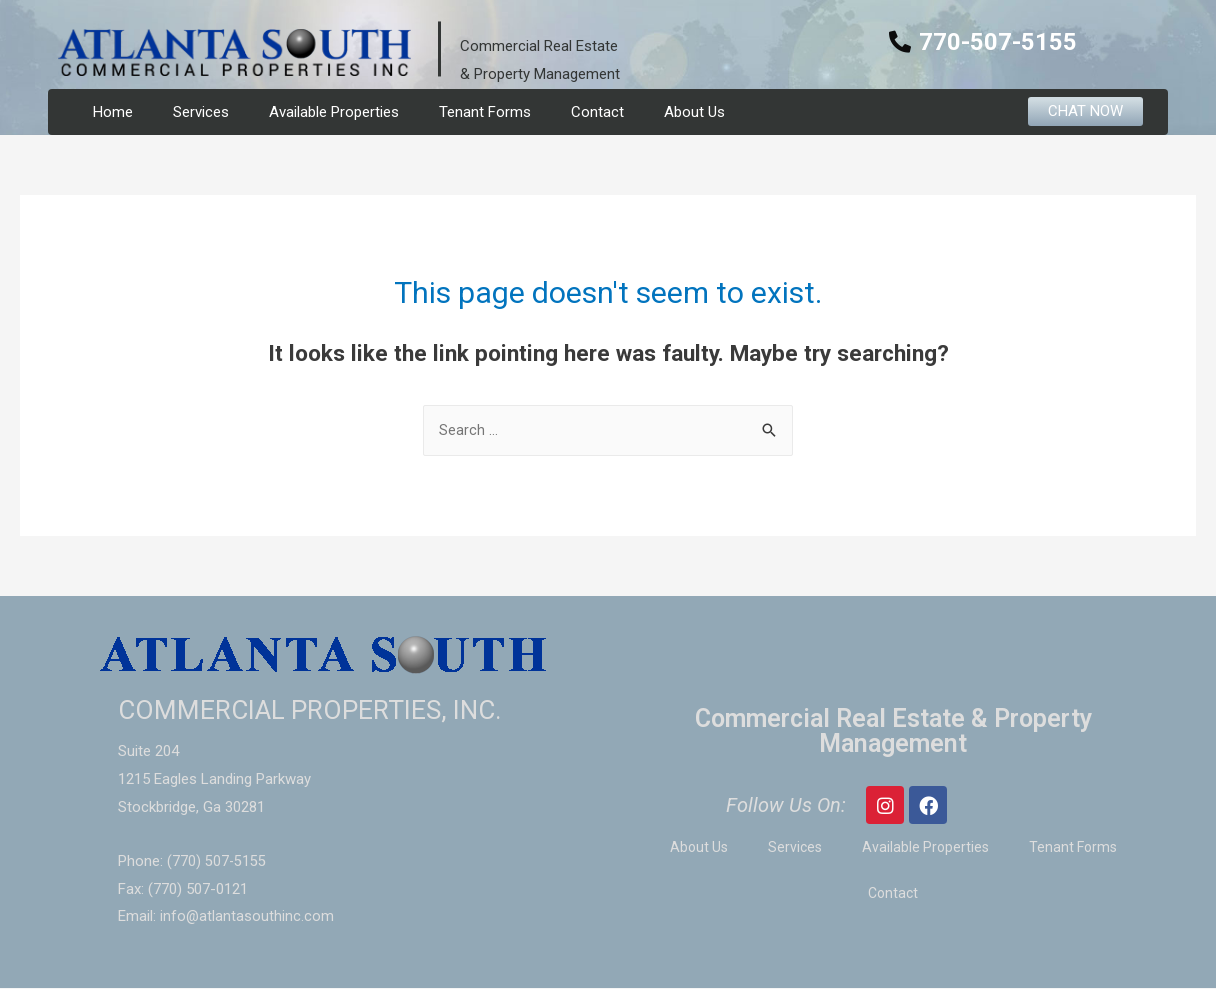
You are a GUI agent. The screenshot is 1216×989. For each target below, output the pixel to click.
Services (201, 112)
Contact (597, 112)
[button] (1085, 111)
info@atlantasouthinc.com (247, 917)
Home (113, 112)
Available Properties (334, 112)
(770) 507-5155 (217, 862)
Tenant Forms (485, 112)
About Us (694, 112)
